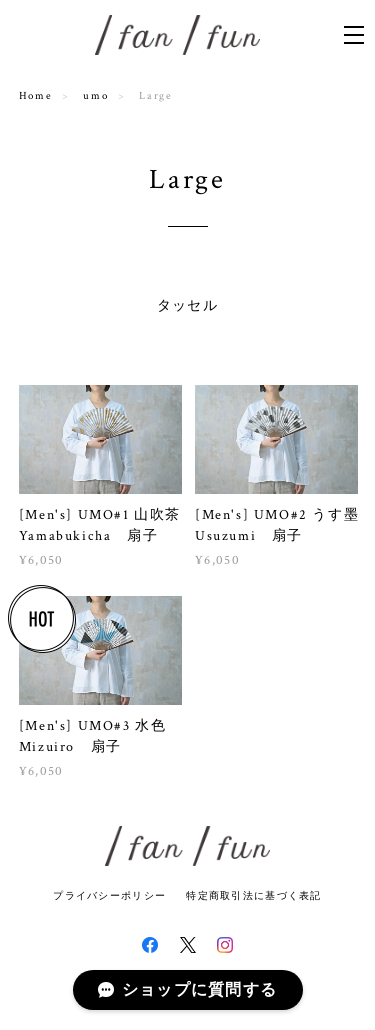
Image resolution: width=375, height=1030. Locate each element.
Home (35, 96)
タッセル (188, 306)
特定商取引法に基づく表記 (253, 895)
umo (95, 96)
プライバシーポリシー (109, 895)
